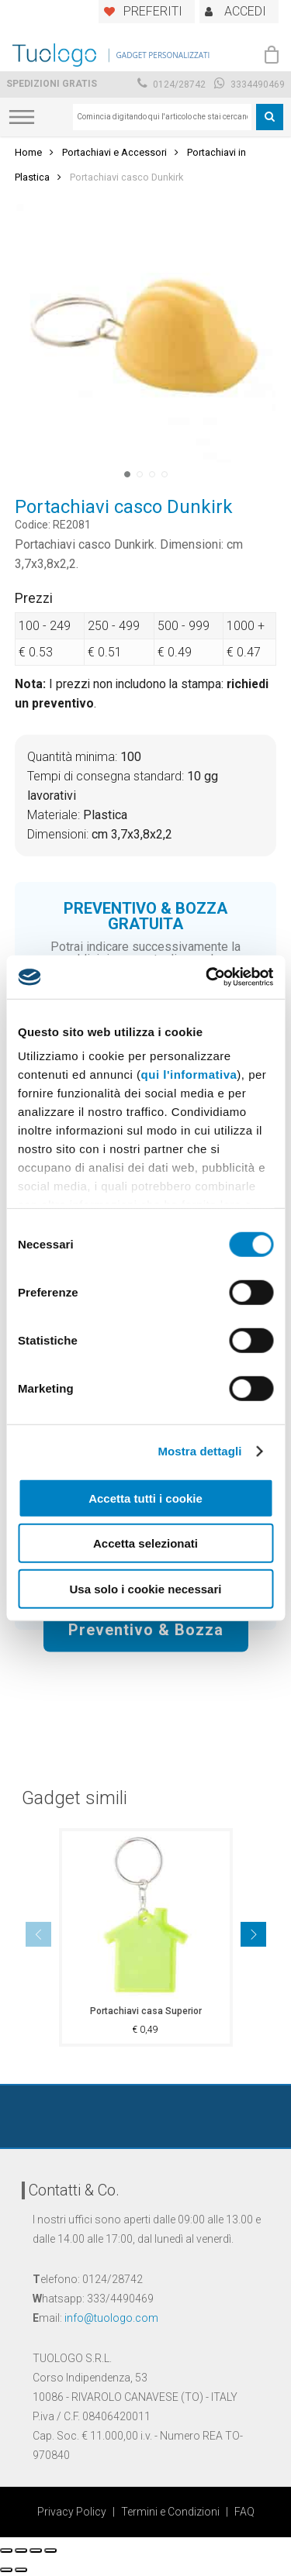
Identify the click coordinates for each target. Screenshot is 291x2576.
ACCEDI (245, 11)
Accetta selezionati (145, 1543)
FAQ (244, 2511)
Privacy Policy (71, 2511)
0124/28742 (171, 84)
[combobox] (162, 117)
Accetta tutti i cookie (145, 1497)
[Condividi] (21, 2550)
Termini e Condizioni (170, 2511)
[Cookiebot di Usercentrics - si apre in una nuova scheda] (207, 977)
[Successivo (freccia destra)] (21, 2569)
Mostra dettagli (199, 1451)
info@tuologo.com (111, 2318)
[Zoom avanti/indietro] (50, 2550)
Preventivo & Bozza (145, 1629)
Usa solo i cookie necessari (146, 1588)
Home (28, 152)
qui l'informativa (189, 1074)
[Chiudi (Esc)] (6, 2550)
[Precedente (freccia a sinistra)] (6, 2569)
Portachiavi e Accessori (114, 152)
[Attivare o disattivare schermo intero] (35, 2550)
